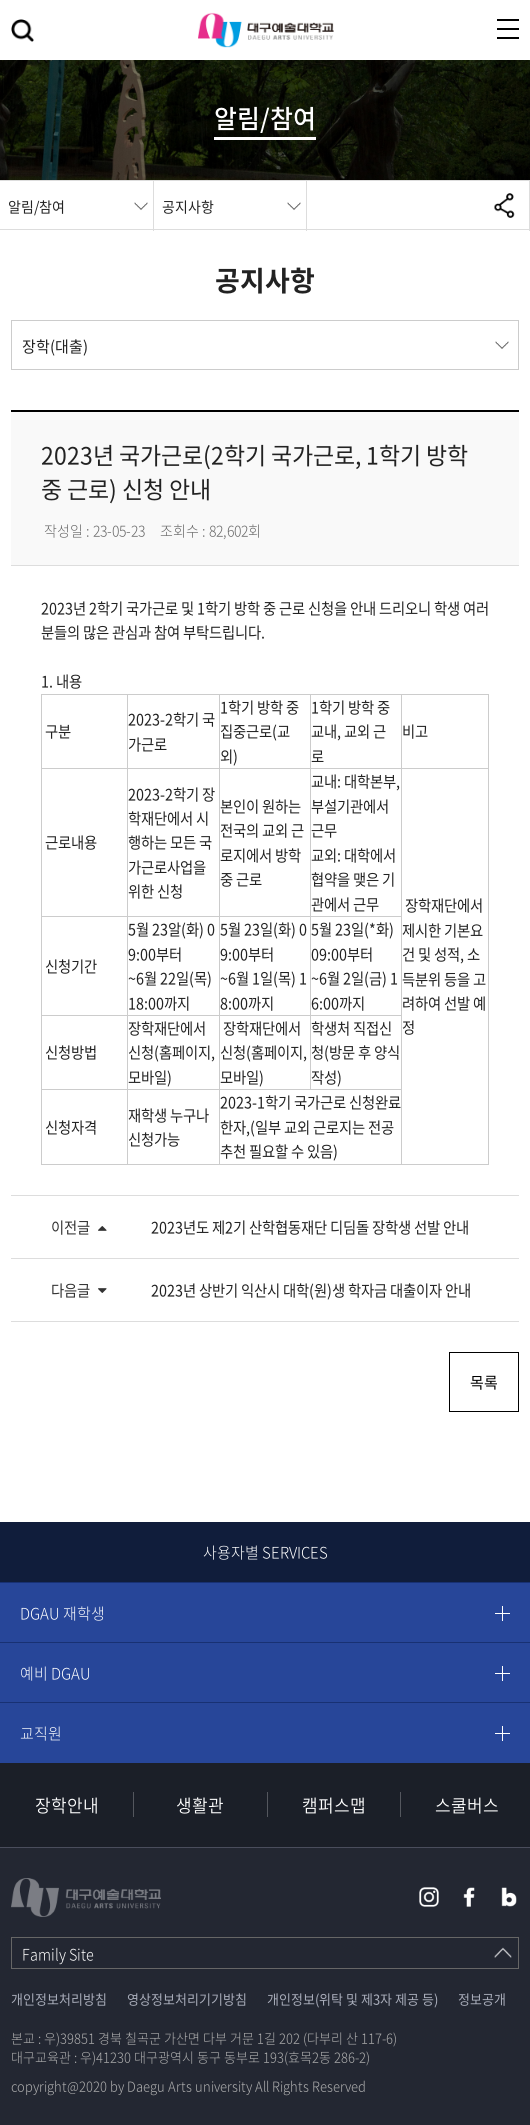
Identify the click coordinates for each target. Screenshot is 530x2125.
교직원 (41, 1733)
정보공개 (482, 1998)
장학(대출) (55, 346)
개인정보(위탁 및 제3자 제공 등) (352, 1998)
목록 (484, 1382)
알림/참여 (36, 206)
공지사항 (188, 206)
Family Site (58, 1954)
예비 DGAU (55, 1673)
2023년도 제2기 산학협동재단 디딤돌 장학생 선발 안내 (310, 1227)
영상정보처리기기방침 (187, 1998)
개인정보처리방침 (59, 1998)
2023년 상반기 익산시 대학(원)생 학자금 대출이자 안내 (311, 1290)
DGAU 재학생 (62, 1613)
